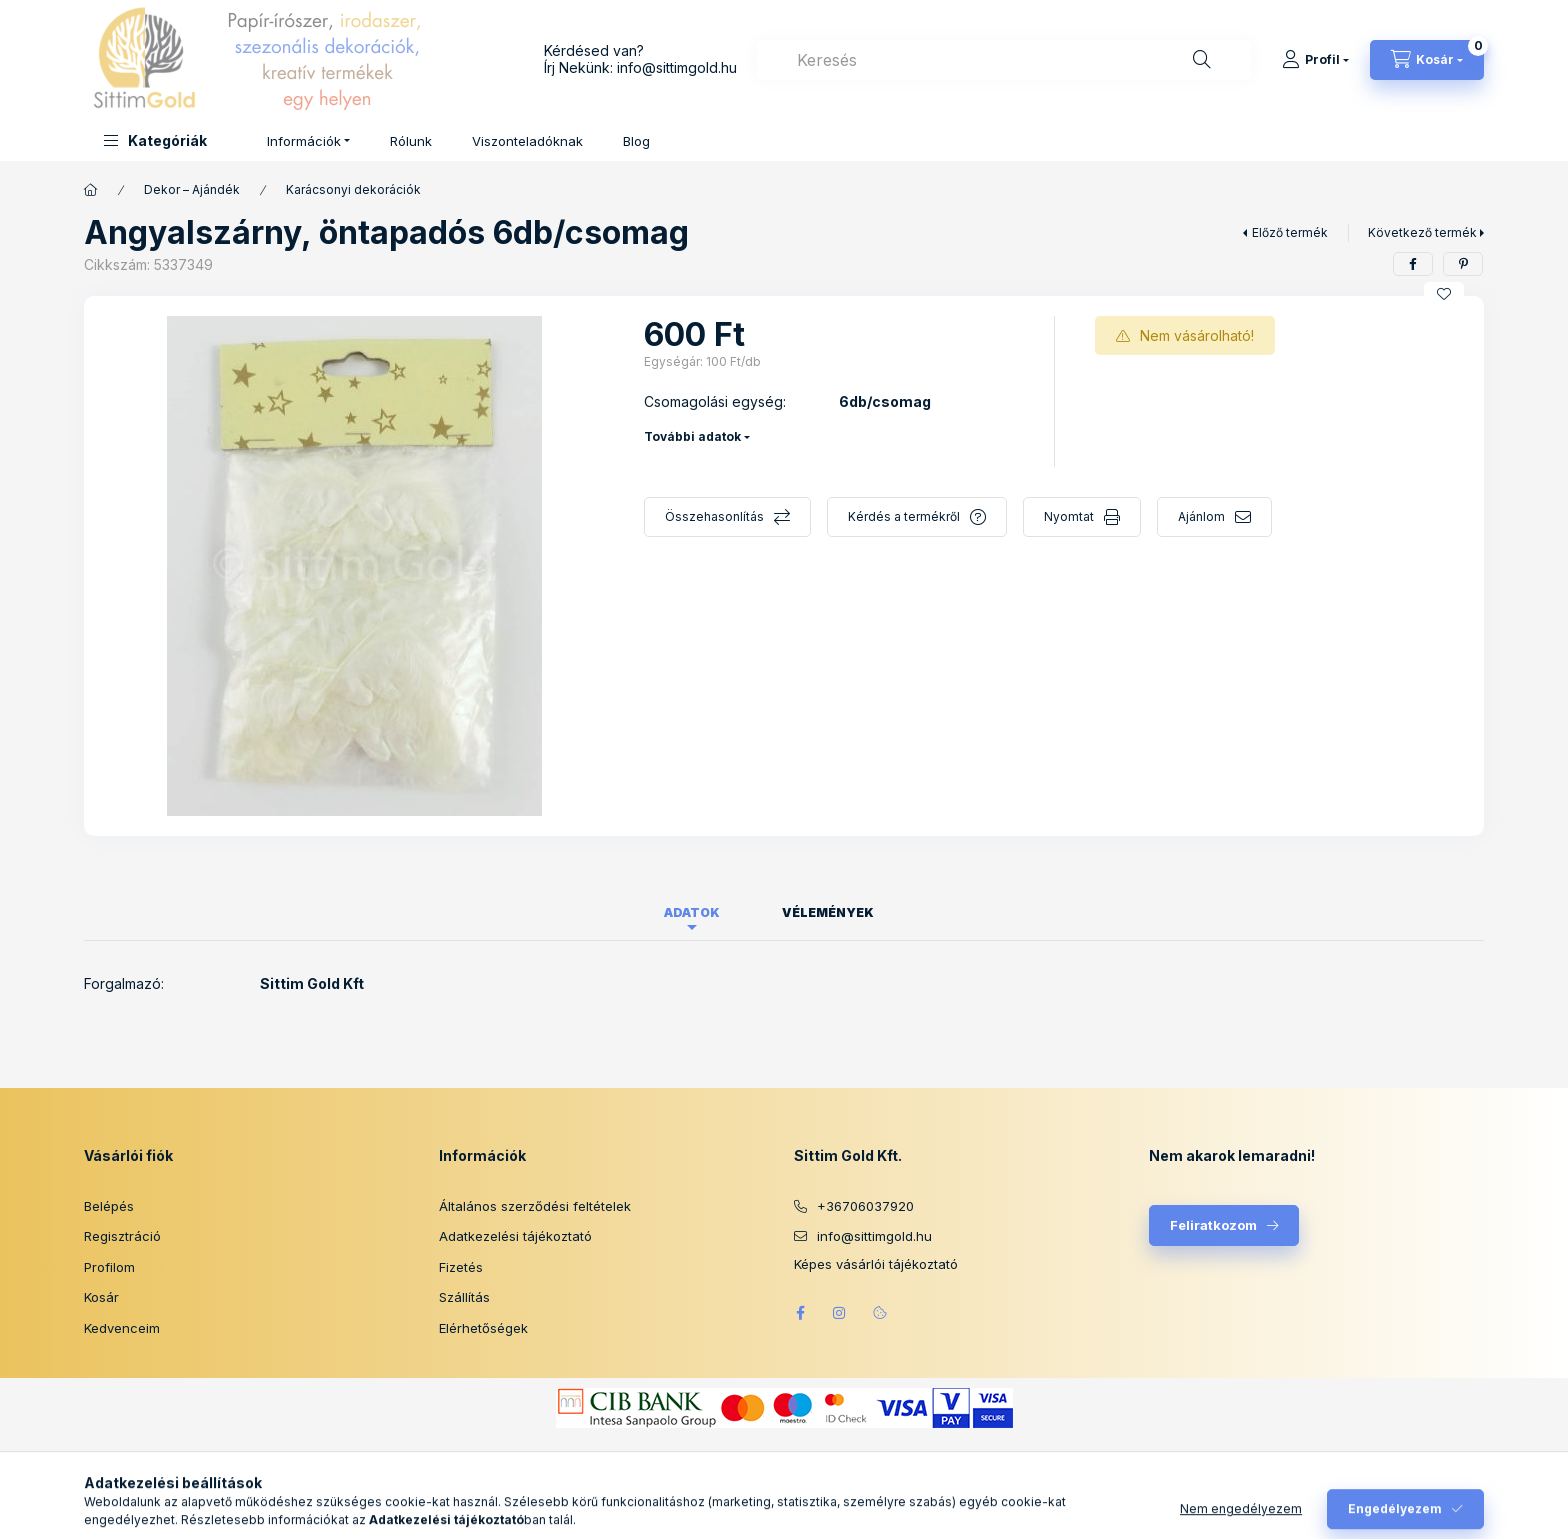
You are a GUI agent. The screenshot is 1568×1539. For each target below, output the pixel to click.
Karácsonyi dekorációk (353, 189)
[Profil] (1315, 60)
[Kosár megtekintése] (1427, 60)
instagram (840, 1313)
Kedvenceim (122, 1328)
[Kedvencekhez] (1444, 294)
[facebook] (1413, 264)
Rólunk (411, 141)
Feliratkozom (1213, 1225)
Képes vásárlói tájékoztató (876, 1264)
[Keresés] (1202, 60)
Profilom (109, 1267)
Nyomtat (1069, 516)
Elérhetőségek (483, 1328)
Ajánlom (1201, 516)
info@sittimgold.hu (677, 67)
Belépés (109, 1206)
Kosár (101, 1297)
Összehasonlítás (714, 516)
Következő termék (1422, 232)
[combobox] (1004, 60)
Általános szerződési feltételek (535, 1206)
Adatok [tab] (692, 912)
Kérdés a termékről (904, 516)
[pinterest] (1463, 264)
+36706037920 (865, 1206)
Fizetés (461, 1267)
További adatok (692, 436)
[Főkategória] (91, 190)
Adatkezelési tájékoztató (515, 1236)
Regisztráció (122, 1236)
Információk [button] (304, 141)
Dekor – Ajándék (192, 189)
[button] (155, 140)
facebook (800, 1313)
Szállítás (464, 1297)
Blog (636, 141)
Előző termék (1290, 232)
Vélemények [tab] (828, 912)
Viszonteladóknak (527, 141)
